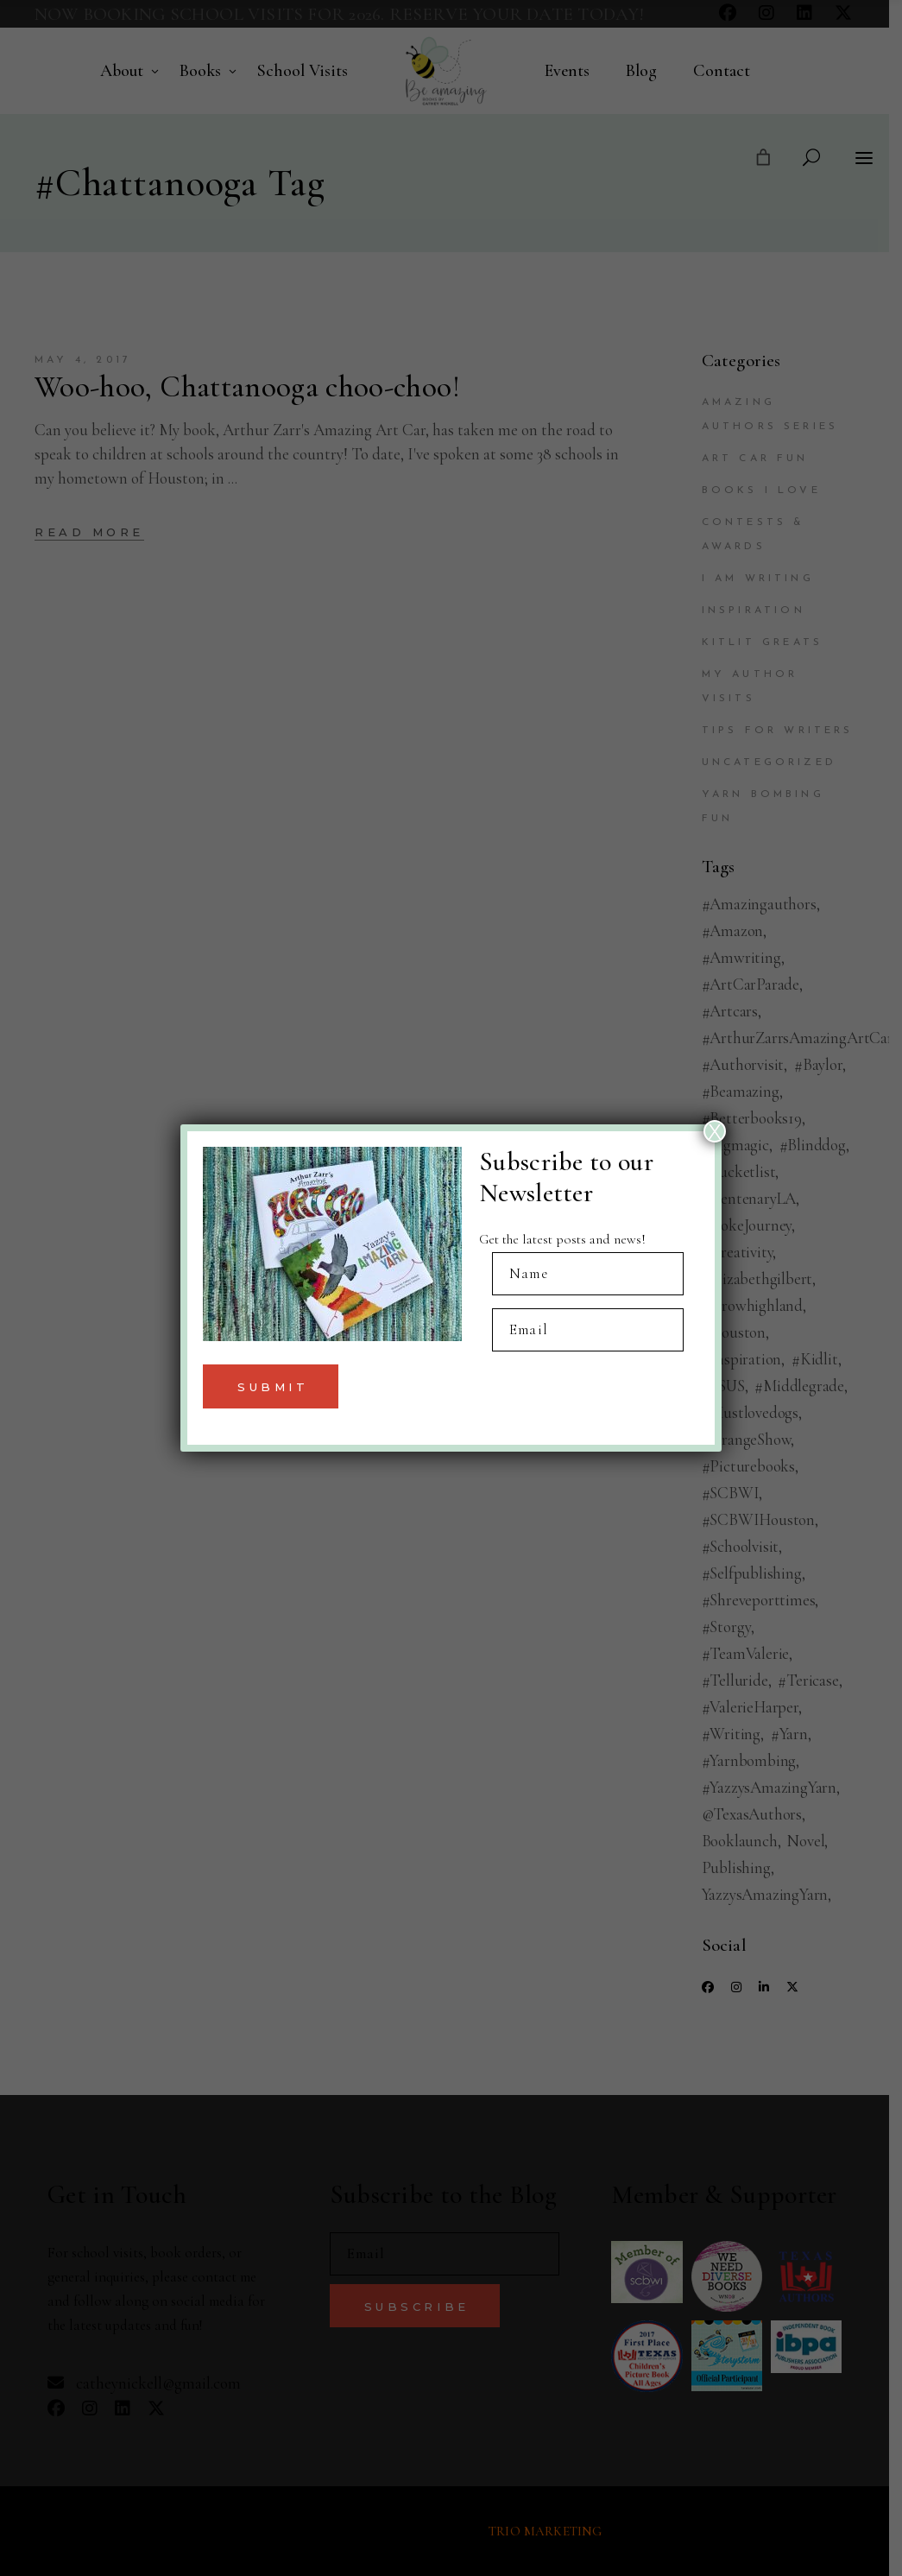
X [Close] (715, 1131)
